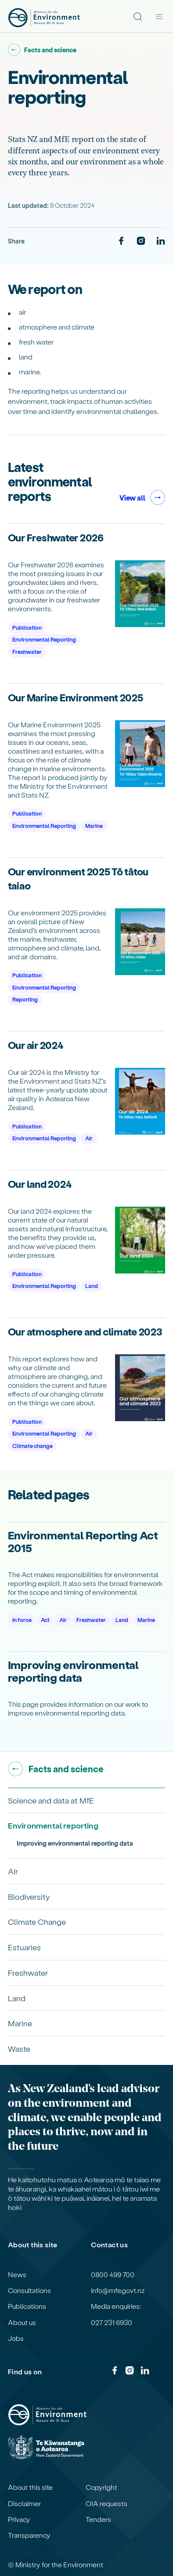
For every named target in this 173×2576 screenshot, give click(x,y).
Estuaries (24, 1947)
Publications (27, 2306)
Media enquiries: (116, 2306)
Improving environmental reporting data (75, 1843)
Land (91, 1285)
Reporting (25, 999)
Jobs (16, 2338)
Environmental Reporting (44, 639)
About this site (30, 2487)
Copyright (101, 2487)
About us (22, 2322)
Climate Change (37, 1921)
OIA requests (106, 2503)
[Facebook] (121, 241)
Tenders (98, 2519)
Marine (94, 825)
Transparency (29, 2535)
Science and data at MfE (51, 1800)
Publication (27, 627)
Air (89, 1138)
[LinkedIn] (160, 241)
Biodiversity (29, 1896)
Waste (19, 2048)
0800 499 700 (112, 2274)
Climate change (32, 1445)
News (17, 2274)
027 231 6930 (111, 2322)
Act (45, 1619)
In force (22, 1619)
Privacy (19, 2519)
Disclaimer (24, 2503)
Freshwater (27, 651)
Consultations (29, 2290)
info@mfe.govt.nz (118, 2290)
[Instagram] (141, 241)
